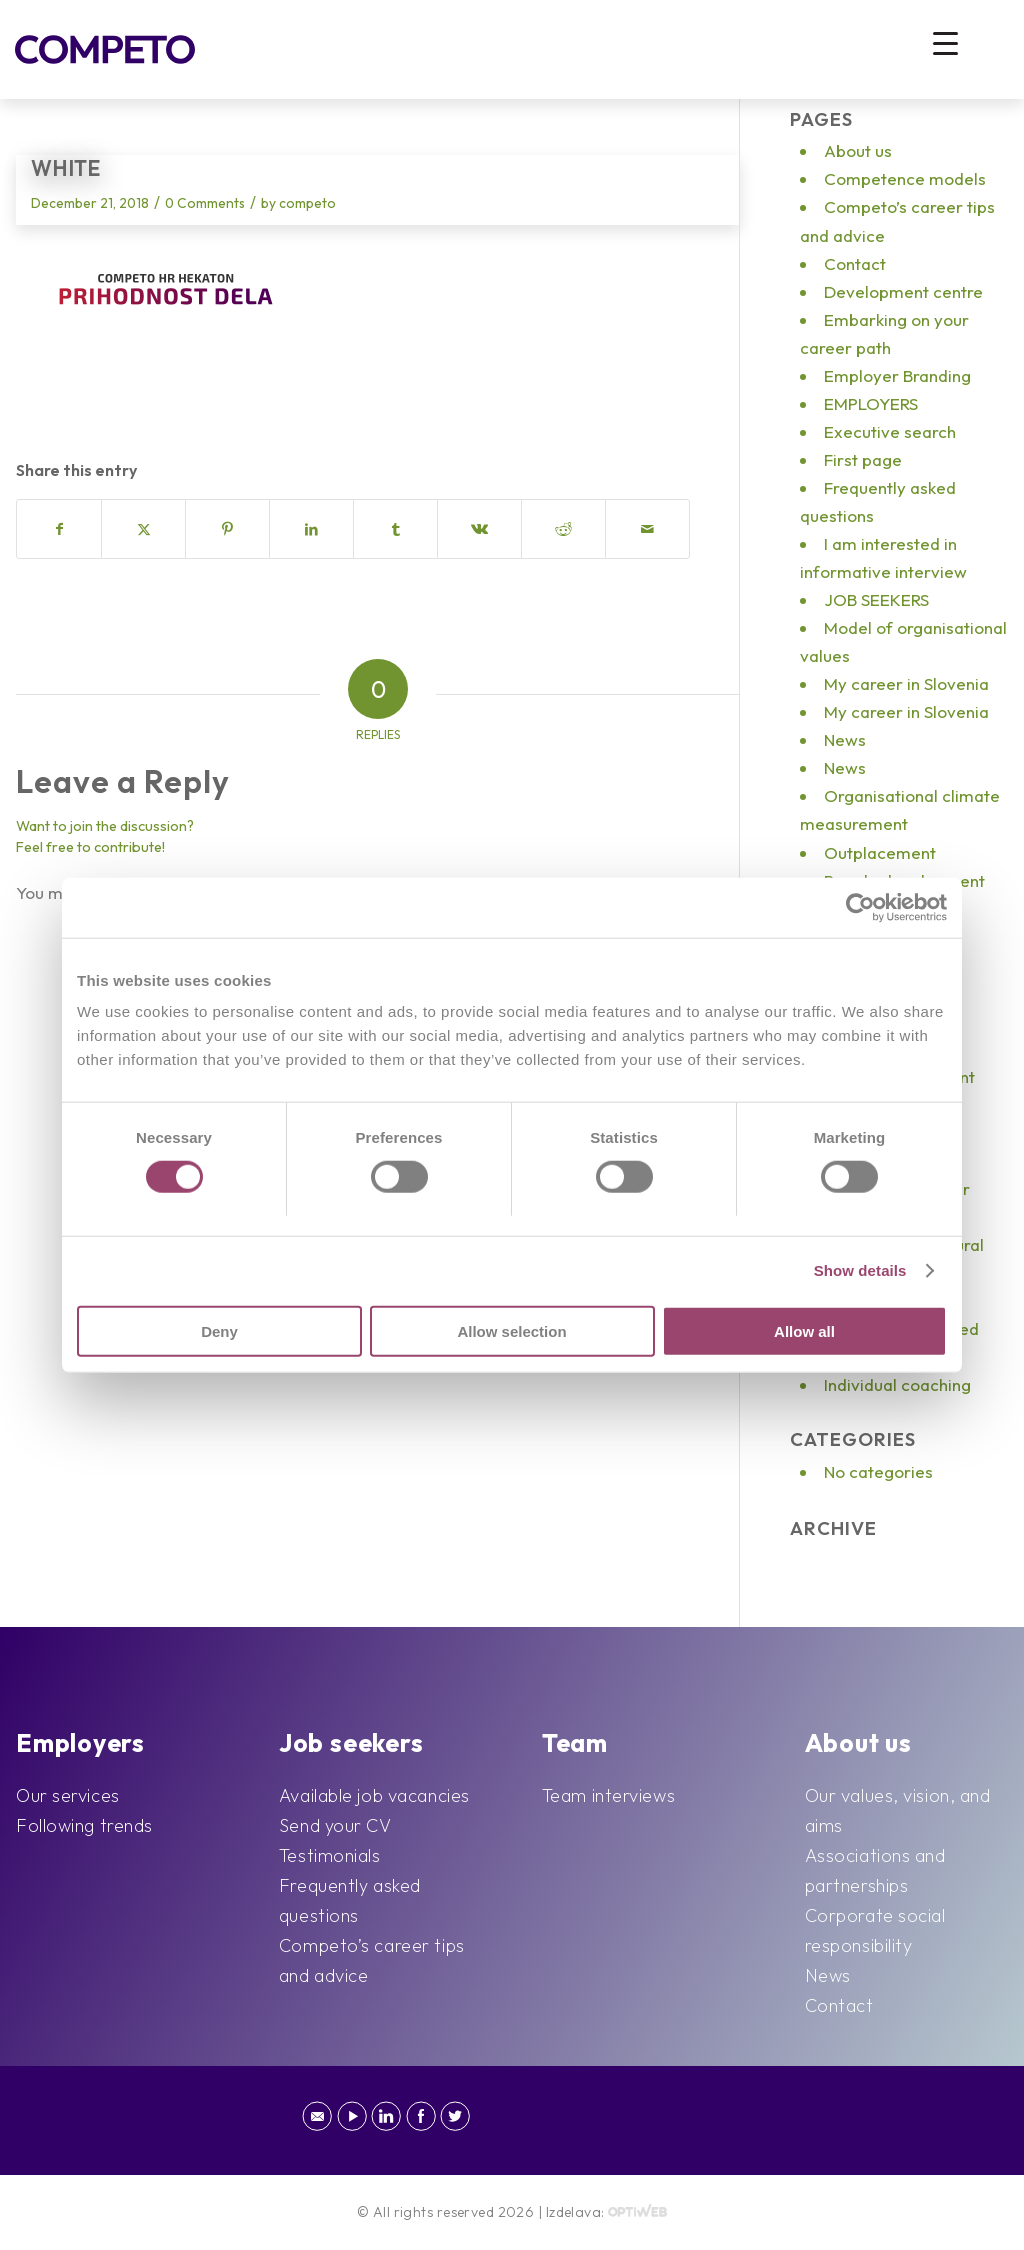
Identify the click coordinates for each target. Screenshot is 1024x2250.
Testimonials (330, 1855)
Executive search (890, 431)
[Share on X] (143, 529)
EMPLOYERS (871, 403)
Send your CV (335, 1825)
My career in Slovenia (906, 683)
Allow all (804, 1330)
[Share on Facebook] (59, 529)
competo (307, 203)
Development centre (903, 291)
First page (863, 459)
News (845, 739)
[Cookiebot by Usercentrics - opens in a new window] (859, 908)
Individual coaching (897, 1384)
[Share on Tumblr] (395, 529)
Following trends (84, 1825)
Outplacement (880, 852)
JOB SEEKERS (876, 599)
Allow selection (511, 1330)
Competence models (905, 178)
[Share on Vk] (479, 529)
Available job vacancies (374, 1795)
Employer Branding (897, 375)
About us (858, 150)
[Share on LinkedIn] (311, 529)
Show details (860, 1270)
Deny (219, 1330)
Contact (855, 263)
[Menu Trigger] (945, 42)
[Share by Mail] (647, 529)
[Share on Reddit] (563, 529)
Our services (68, 1795)
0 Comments (205, 203)
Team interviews (608, 1795)
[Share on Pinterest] (227, 529)
